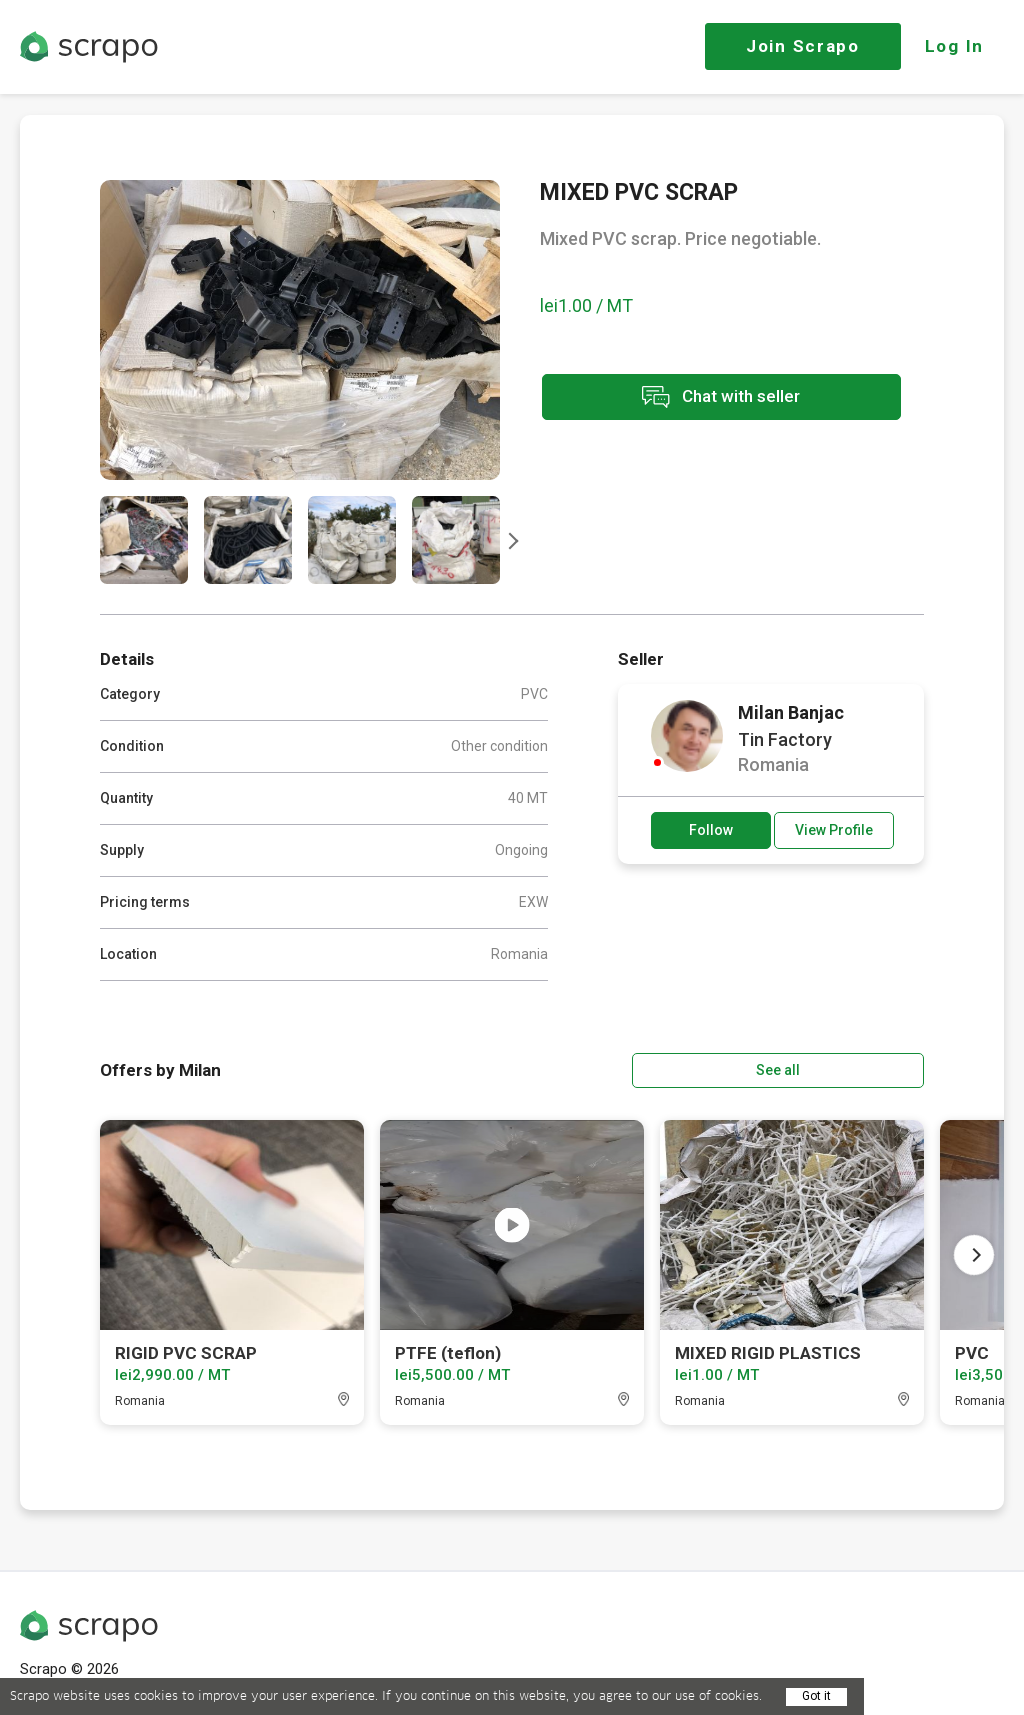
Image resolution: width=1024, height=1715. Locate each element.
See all (867, 1069)
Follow (711, 830)
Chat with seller (718, 398)
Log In (954, 46)
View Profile (834, 830)
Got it (816, 1696)
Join (803, 46)
